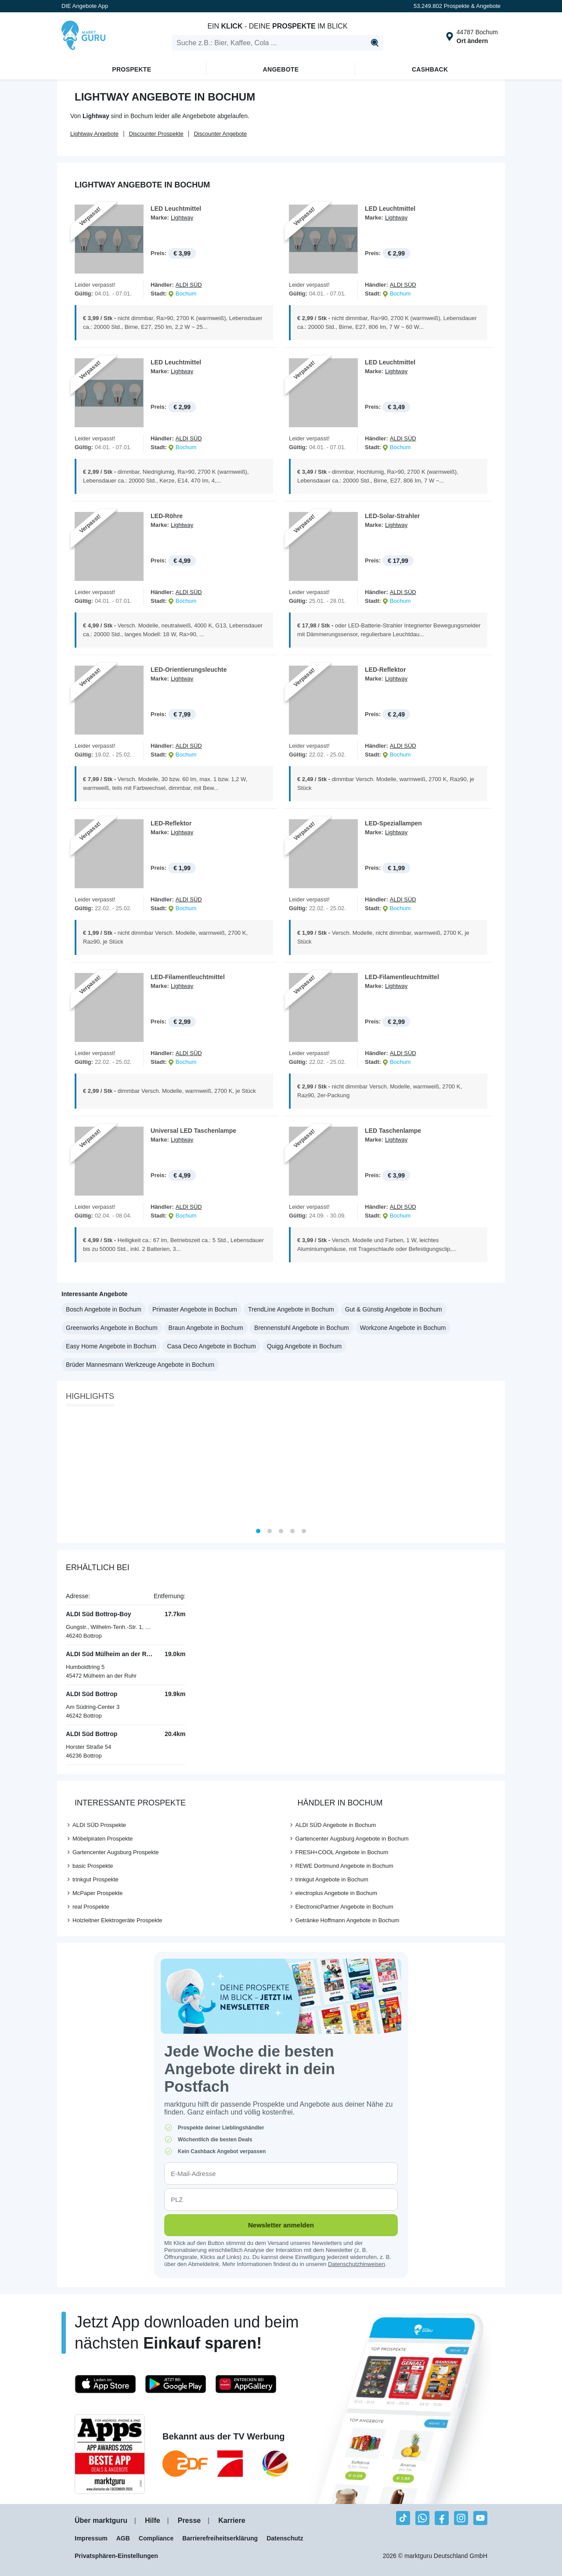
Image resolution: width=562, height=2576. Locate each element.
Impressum (91, 2540)
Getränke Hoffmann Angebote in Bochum (347, 1922)
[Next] (495, 1469)
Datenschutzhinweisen (356, 2266)
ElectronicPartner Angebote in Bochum (344, 1908)
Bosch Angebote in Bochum (103, 1311)
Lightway (182, 217)
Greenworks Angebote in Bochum (112, 1329)
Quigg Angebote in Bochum (304, 1347)
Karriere (231, 2522)
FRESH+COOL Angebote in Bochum (342, 1854)
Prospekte (131, 69)
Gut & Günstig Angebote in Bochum (393, 1311)
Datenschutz (285, 2540)
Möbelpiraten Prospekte (102, 1840)
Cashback (430, 69)
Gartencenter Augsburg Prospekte (115, 1854)
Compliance (156, 2540)
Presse (189, 2522)
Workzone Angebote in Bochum (403, 1329)
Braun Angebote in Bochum (206, 1329)
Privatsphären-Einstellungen (116, 2558)
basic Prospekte (92, 1867)
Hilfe (152, 2522)
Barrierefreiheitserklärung (220, 2540)
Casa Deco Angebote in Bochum (211, 1347)
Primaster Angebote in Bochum (194, 1311)
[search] (277, 43)
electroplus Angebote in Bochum (336, 1894)
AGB (123, 2540)
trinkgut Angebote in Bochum (331, 1881)
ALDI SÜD (189, 284)
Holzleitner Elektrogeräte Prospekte (117, 1922)
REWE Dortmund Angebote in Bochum (344, 1867)
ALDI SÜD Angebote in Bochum (335, 1826)
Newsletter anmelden (281, 2226)
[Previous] (66, 1469)
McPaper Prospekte (97, 1894)
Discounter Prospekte (156, 133)
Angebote (281, 69)
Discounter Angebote (220, 133)
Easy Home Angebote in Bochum (111, 1347)
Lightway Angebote (94, 133)
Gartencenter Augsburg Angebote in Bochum (352, 1840)
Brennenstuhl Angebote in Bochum (301, 1329)
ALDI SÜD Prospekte (99, 1826)
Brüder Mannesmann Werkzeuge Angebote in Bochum (140, 1366)
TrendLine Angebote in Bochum (291, 1311)
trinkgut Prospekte (95, 1881)
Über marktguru (101, 2522)
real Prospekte (90, 1908)
